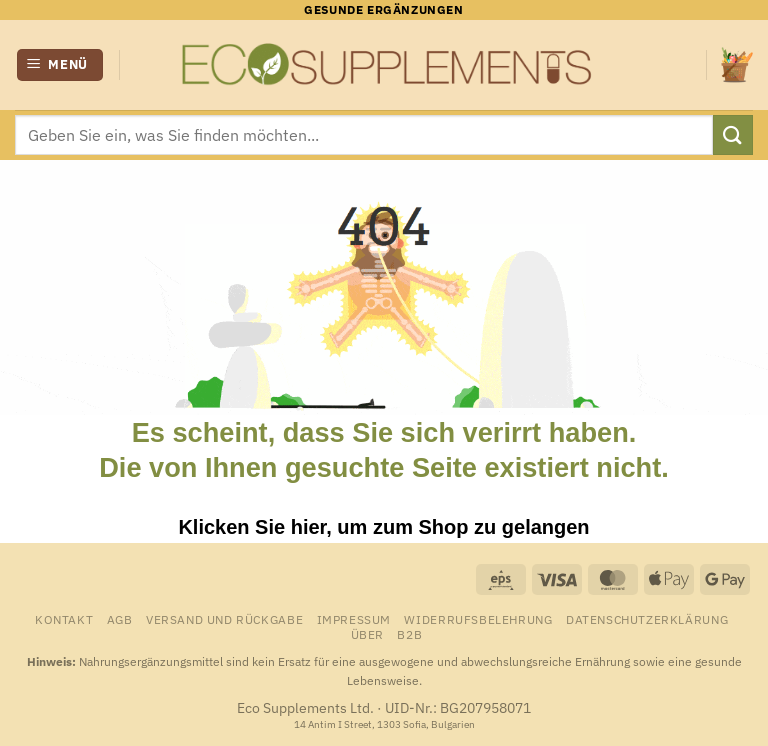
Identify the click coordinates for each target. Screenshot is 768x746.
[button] (60, 65)
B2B (409, 634)
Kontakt (64, 619)
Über (367, 634)
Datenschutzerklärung (647, 619)
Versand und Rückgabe (224, 619)
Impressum (354, 619)
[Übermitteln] (733, 134)
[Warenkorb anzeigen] (737, 64)
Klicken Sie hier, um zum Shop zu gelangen (383, 527)
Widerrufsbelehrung (478, 619)
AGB (120, 619)
